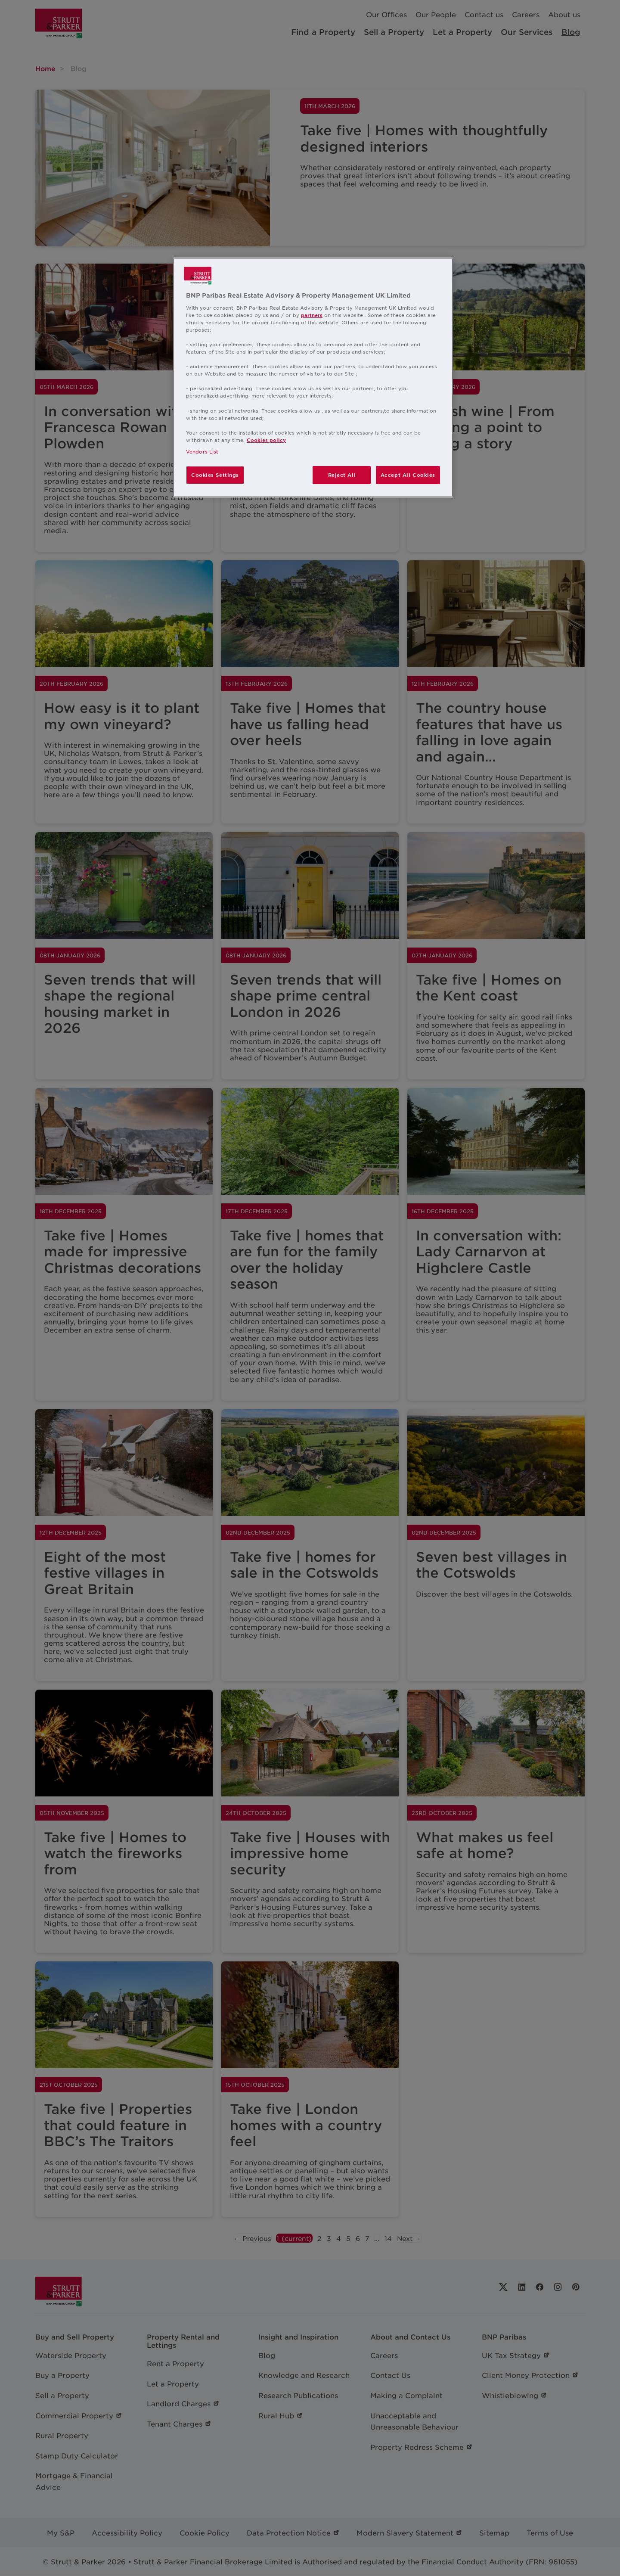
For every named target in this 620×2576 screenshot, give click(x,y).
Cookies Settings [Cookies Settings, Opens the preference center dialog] (215, 475)
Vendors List (202, 451)
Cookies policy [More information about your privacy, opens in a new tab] (266, 440)
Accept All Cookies (408, 475)
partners (311, 315)
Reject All (342, 475)
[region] (313, 377)
